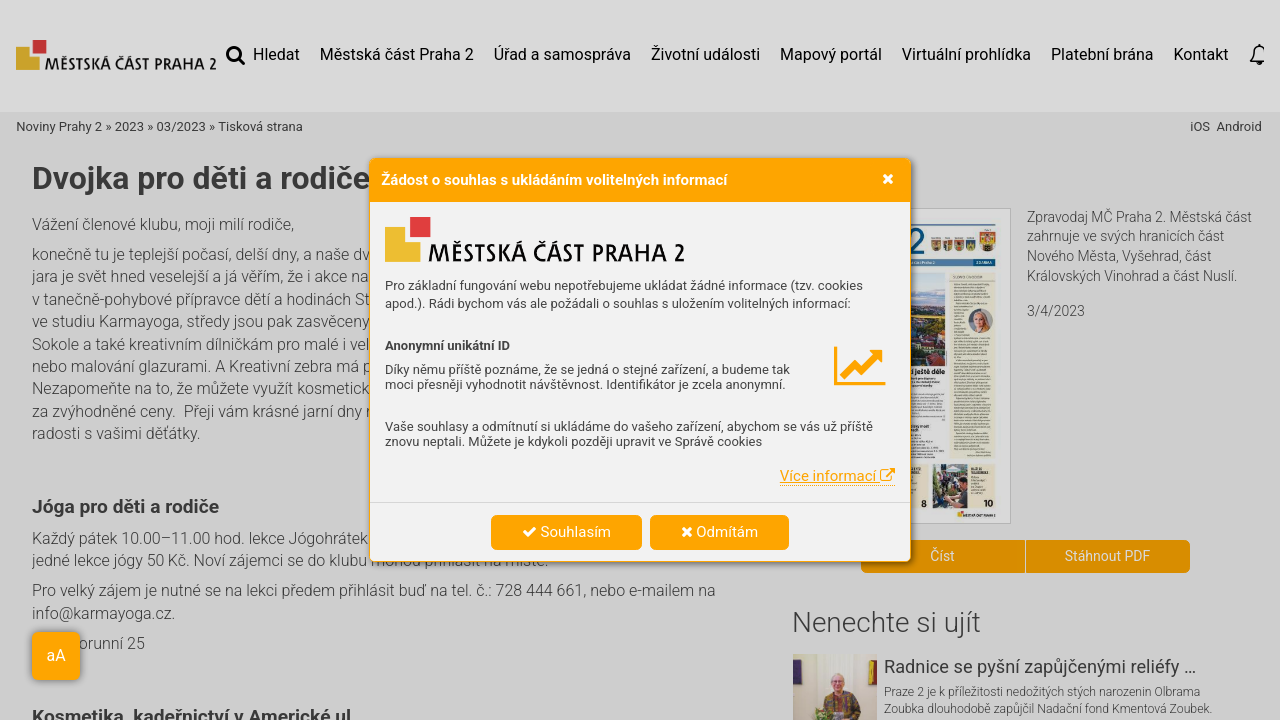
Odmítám (720, 532)
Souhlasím (566, 532)
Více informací (837, 476)
